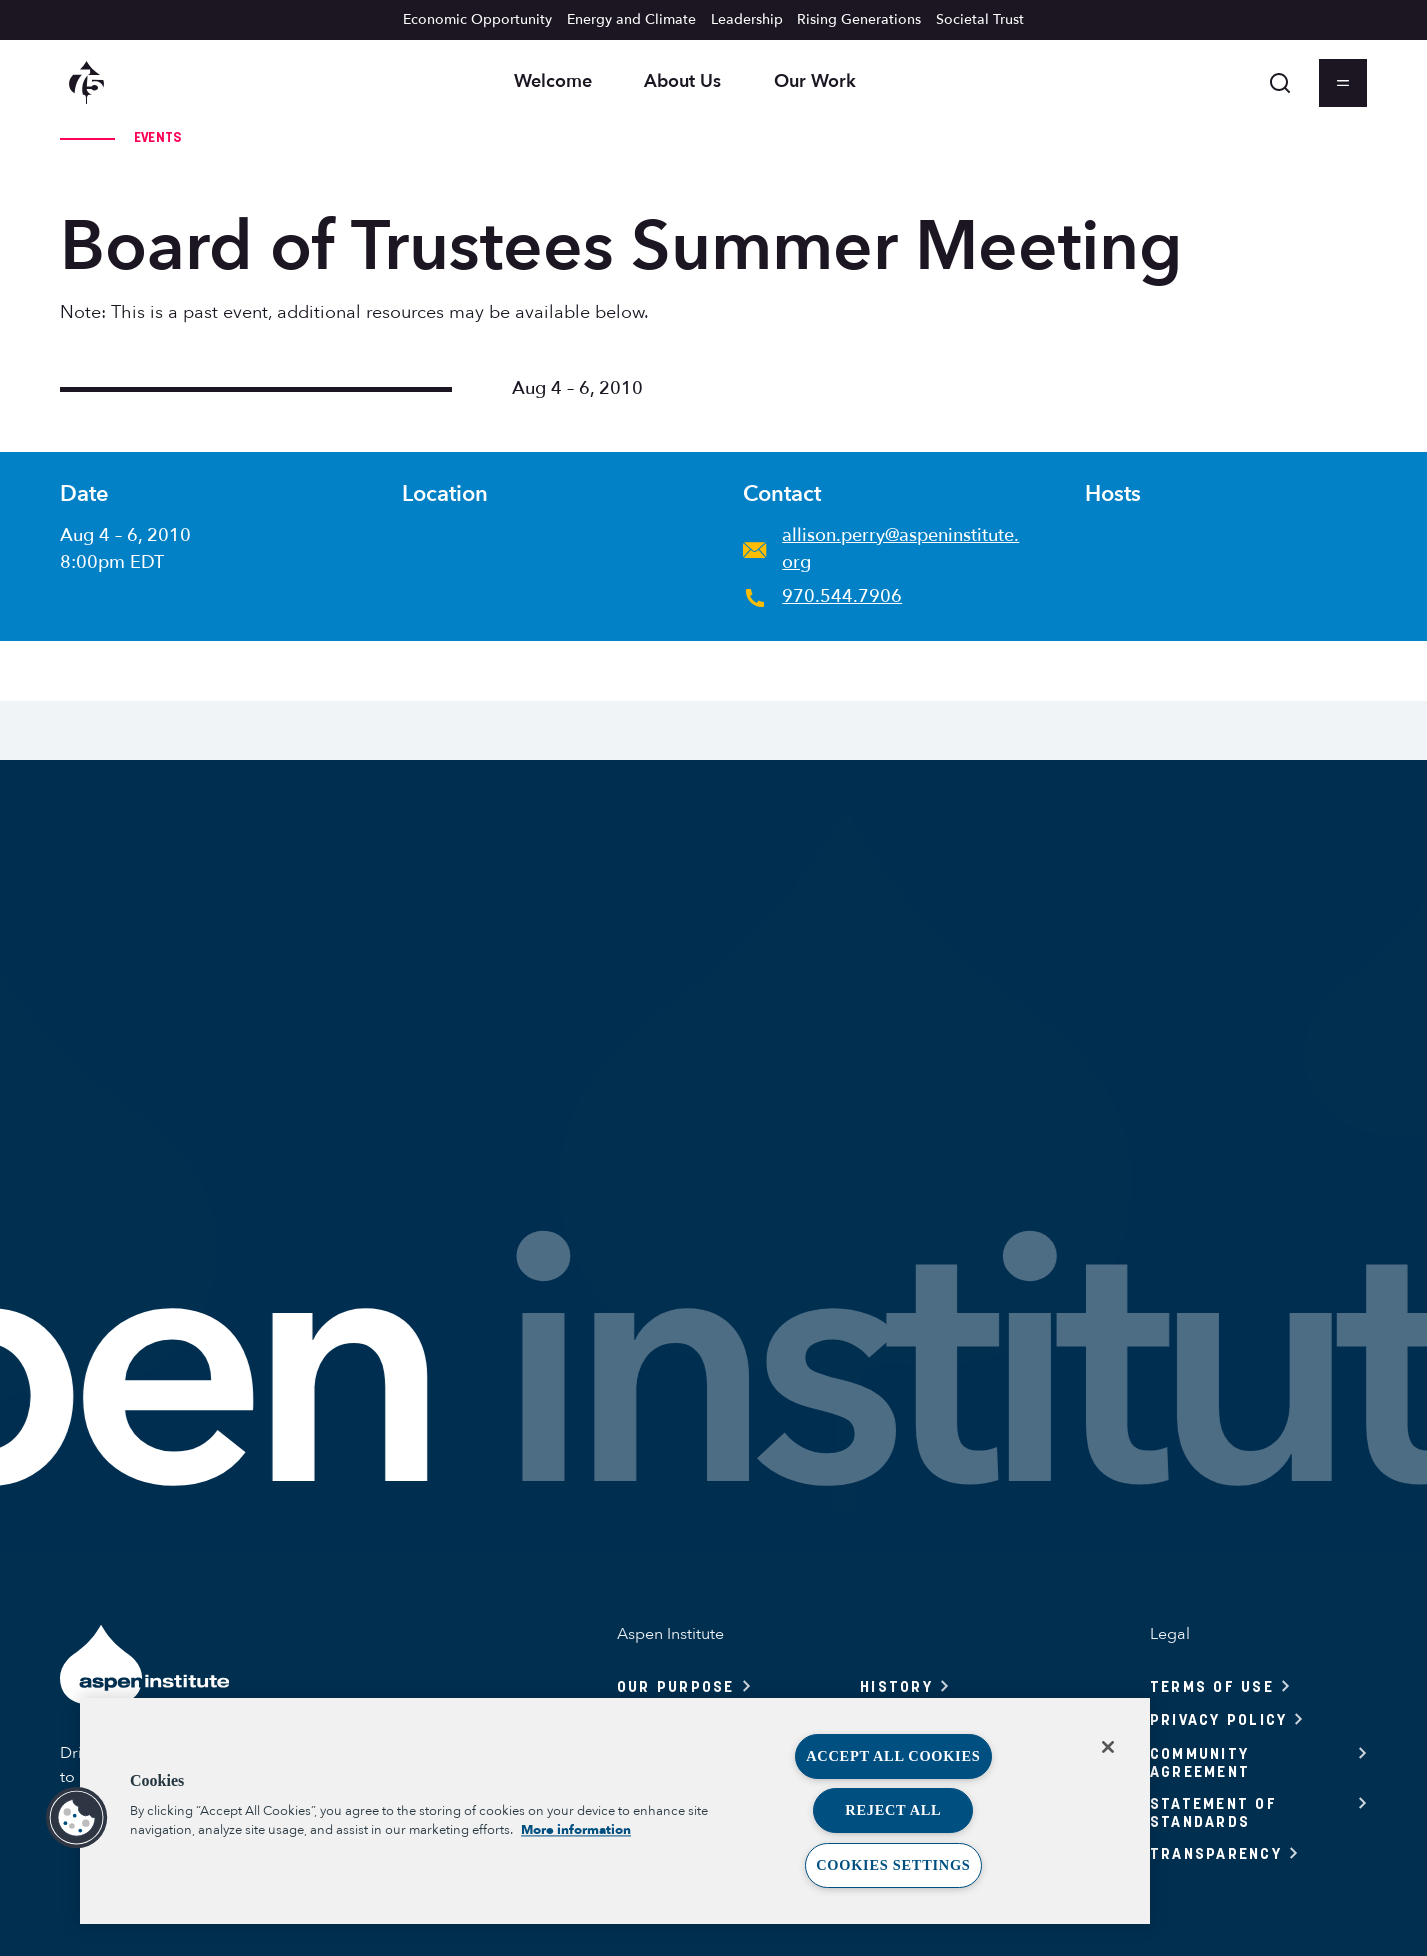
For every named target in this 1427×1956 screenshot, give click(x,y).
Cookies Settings (893, 1865)
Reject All (893, 1810)
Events (158, 137)
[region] (615, 1811)
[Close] (1108, 1747)
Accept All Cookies (893, 1756)
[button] (77, 1818)
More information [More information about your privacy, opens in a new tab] (576, 1830)
